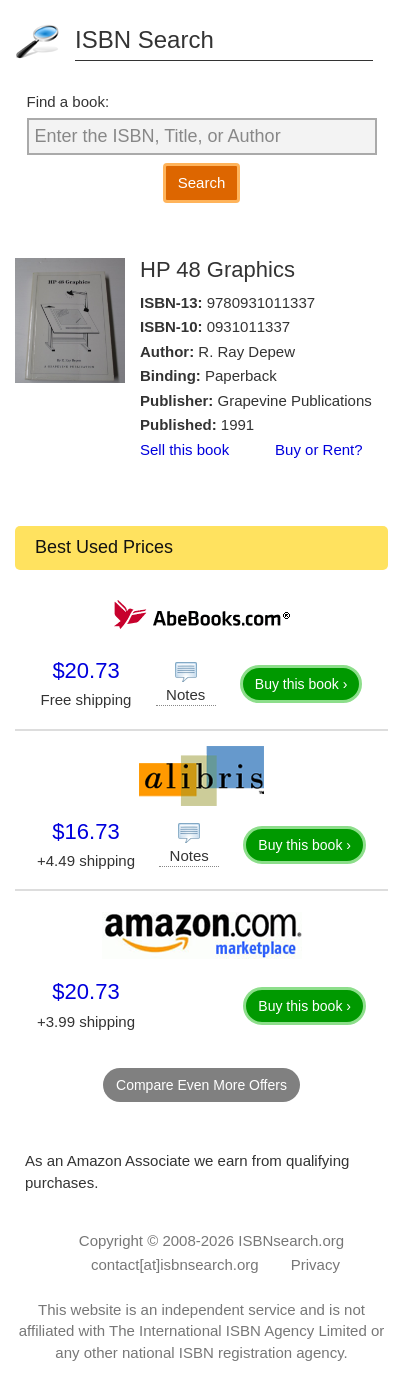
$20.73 (85, 670)
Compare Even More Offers (201, 1085)
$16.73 (85, 831)
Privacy (315, 1264)
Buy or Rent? (319, 449)
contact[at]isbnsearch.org (175, 1264)
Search (202, 182)
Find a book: (68, 101)
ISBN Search (144, 39)
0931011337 (248, 326)
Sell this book (184, 449)
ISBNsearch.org (291, 1240)
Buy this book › (301, 684)
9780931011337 (261, 302)
